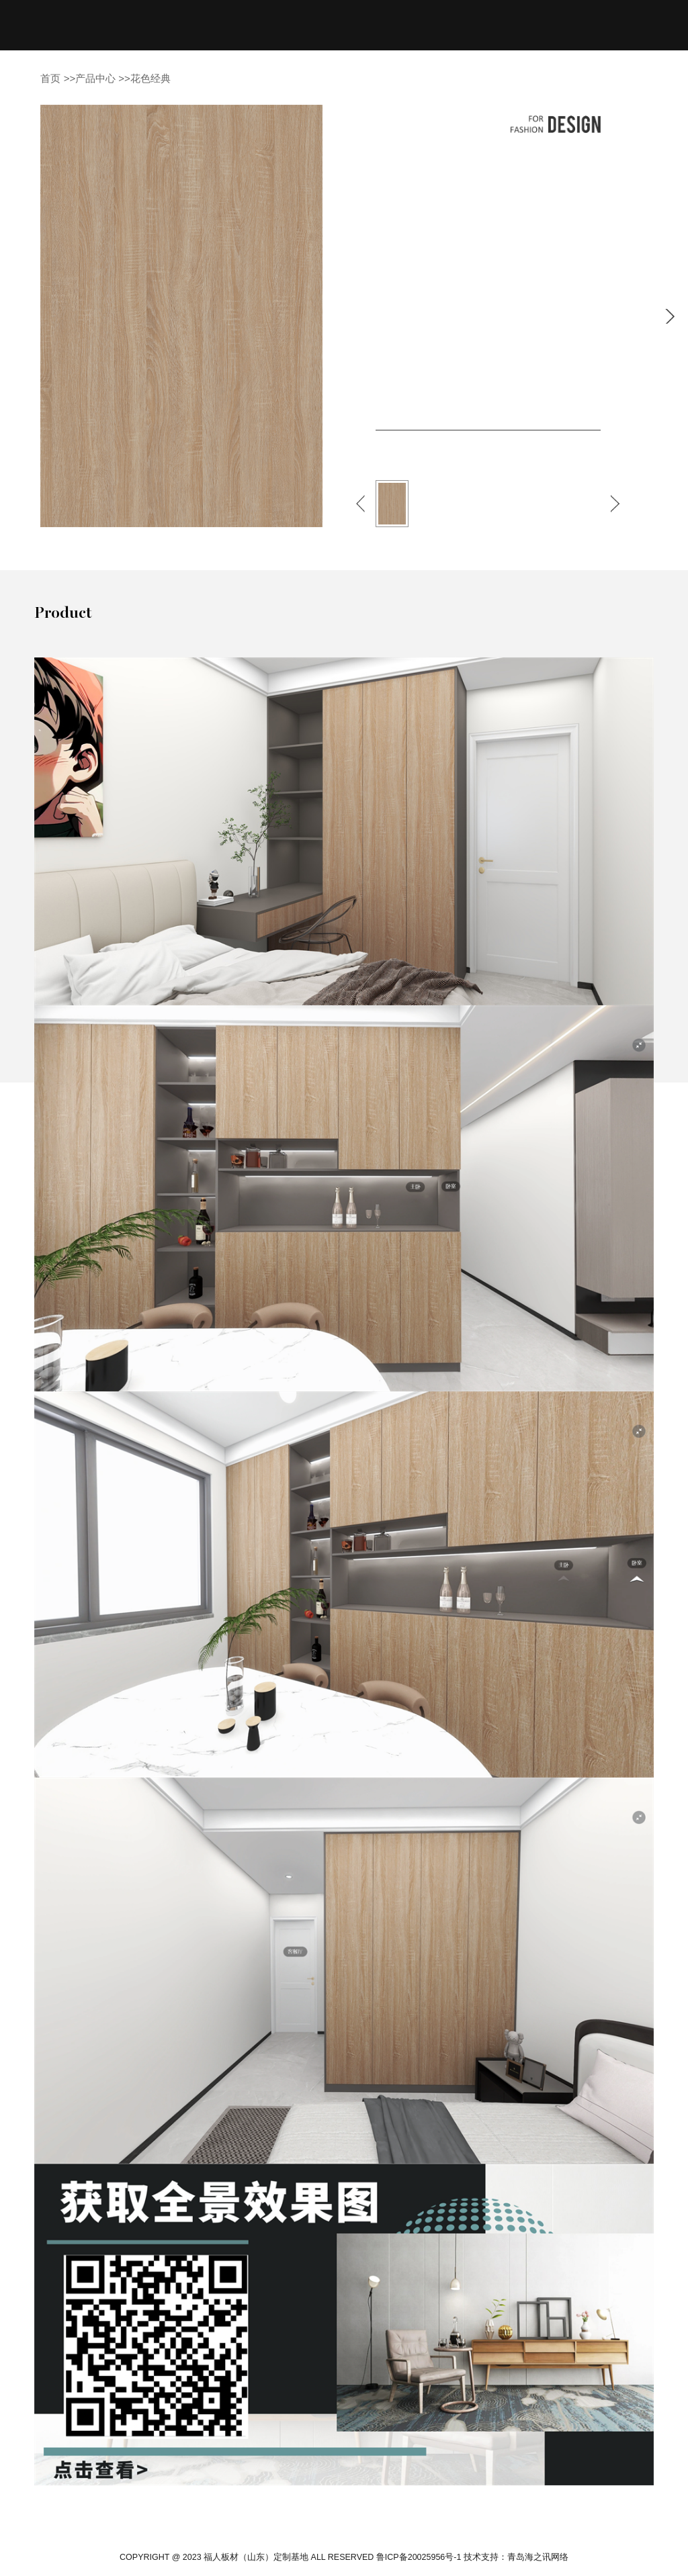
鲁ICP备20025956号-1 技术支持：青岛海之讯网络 (472, 2557)
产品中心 (95, 78)
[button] (361, 503)
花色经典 (150, 78)
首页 (50, 78)
